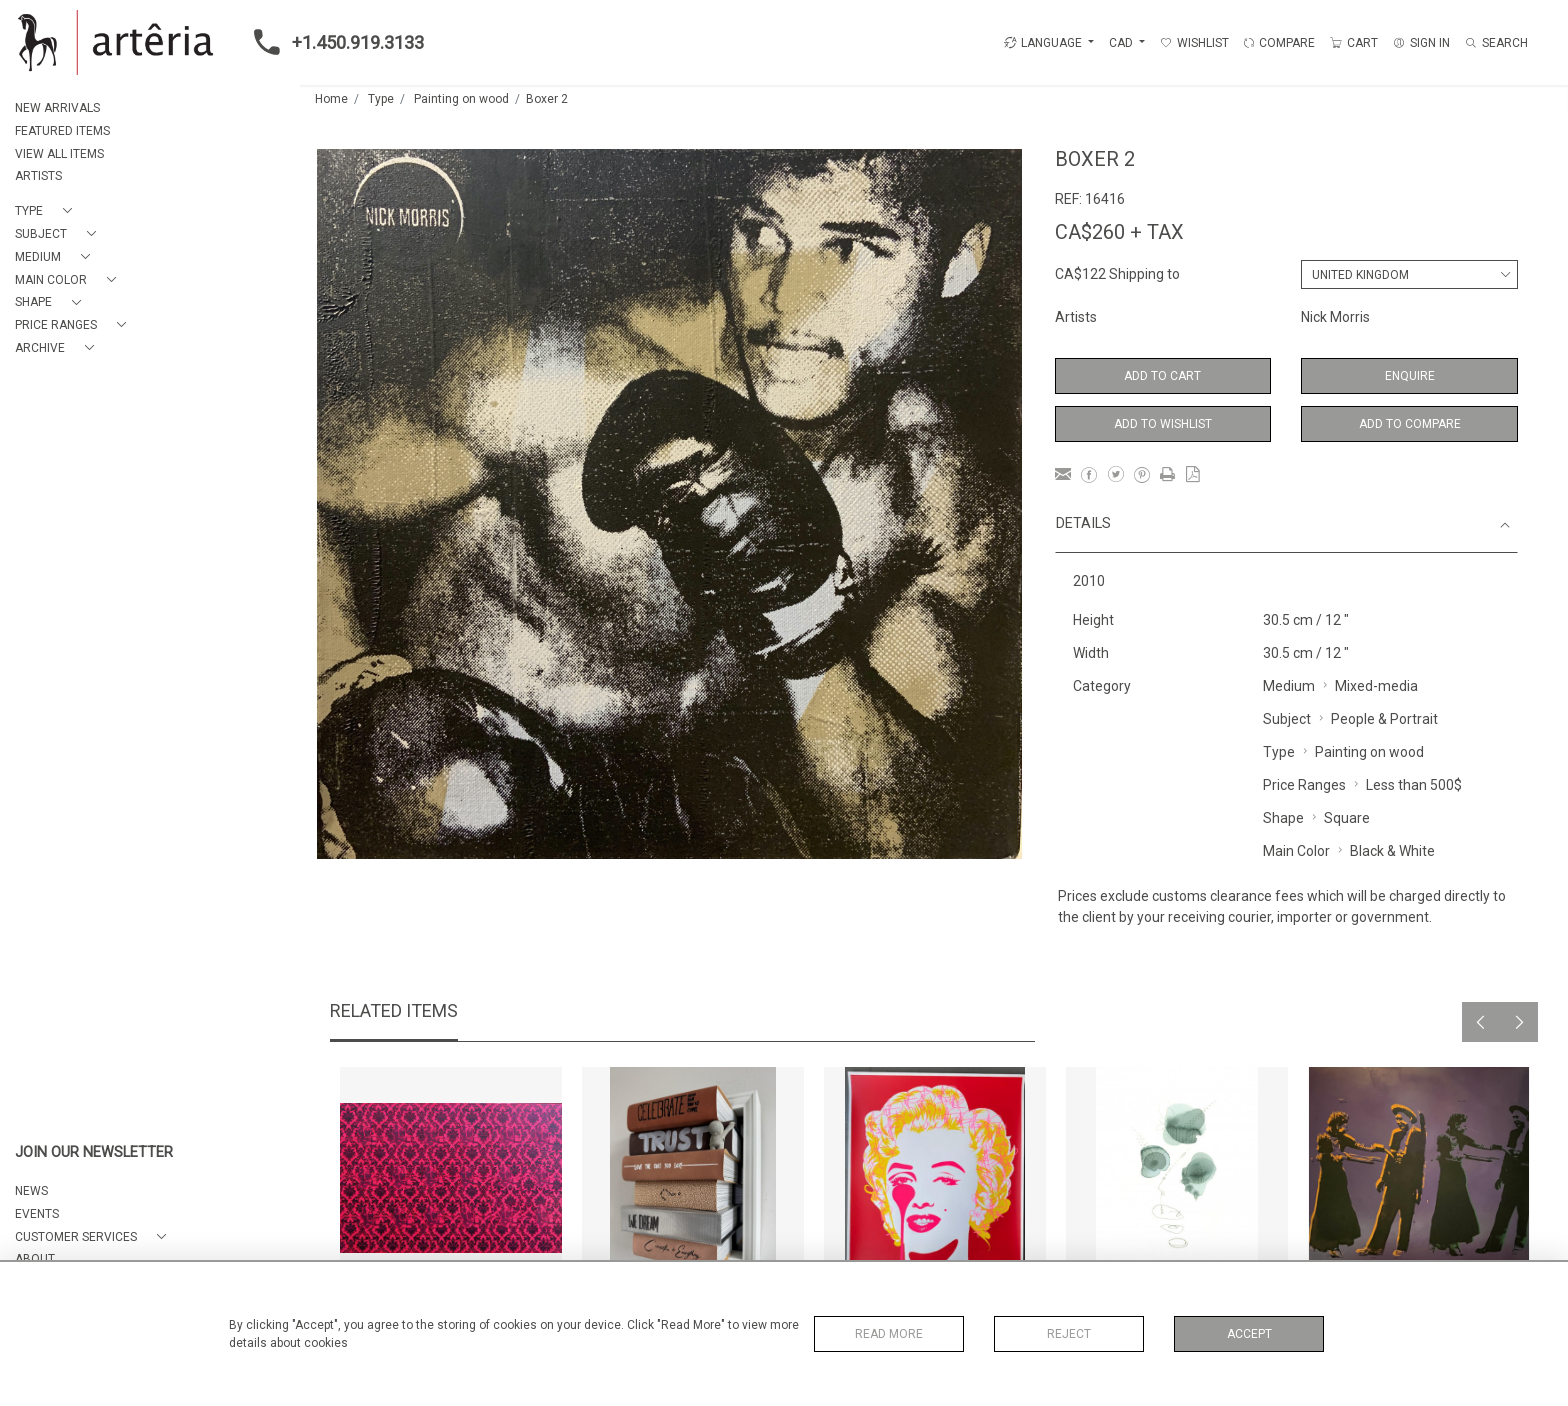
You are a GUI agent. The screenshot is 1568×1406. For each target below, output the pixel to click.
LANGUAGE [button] (1043, 43)
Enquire (1410, 376)
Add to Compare (1410, 424)
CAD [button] (1122, 43)
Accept (1249, 1334)
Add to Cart (1162, 376)
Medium (1289, 686)
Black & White (1392, 851)
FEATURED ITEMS (62, 131)
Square (1347, 818)
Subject (1287, 719)
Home (331, 99)
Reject (1069, 1334)
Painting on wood (461, 99)
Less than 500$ (1414, 785)
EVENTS (37, 1214)
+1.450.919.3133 (333, 42)
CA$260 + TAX (1119, 232)
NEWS (31, 1191)
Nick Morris (1335, 317)
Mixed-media (1376, 686)
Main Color (1296, 851)
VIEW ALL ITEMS (59, 154)
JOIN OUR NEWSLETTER (94, 1152)
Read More (889, 1334)
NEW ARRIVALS (57, 108)
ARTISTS (38, 176)
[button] (47, 211)
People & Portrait (1384, 719)
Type (381, 99)
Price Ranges (1304, 785)
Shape (1283, 818)
